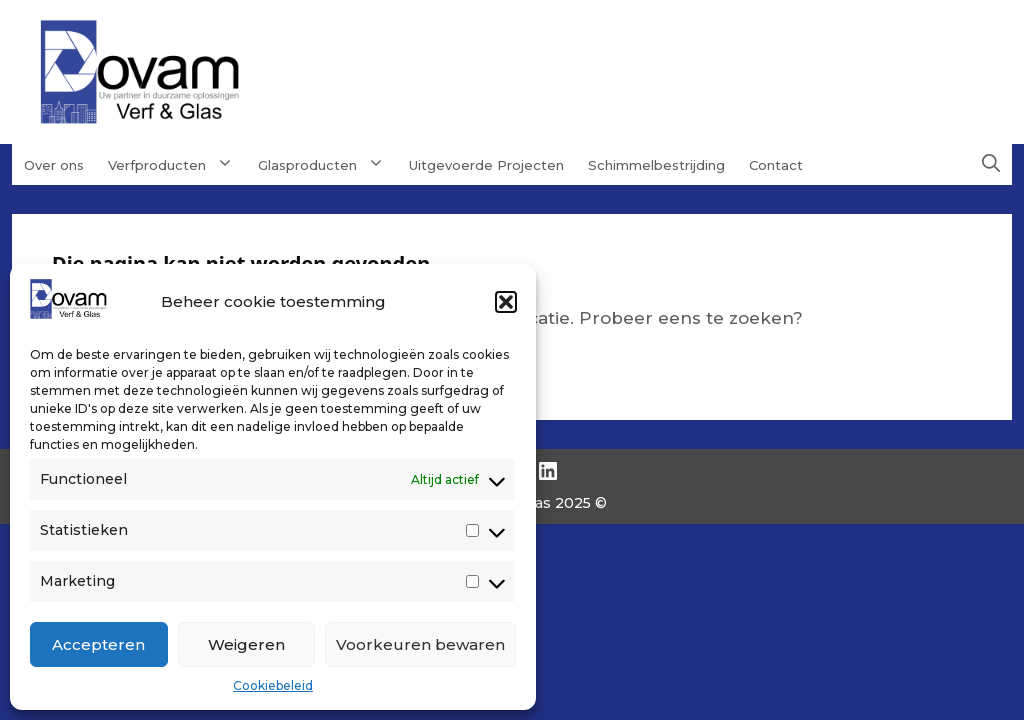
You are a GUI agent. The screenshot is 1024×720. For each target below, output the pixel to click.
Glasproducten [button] (327, 164)
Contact (776, 165)
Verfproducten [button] (177, 164)
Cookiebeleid (273, 685)
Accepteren (98, 644)
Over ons (54, 165)
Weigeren (246, 644)
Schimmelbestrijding (656, 165)
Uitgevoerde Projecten (486, 165)
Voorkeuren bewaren (420, 644)
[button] (506, 302)
